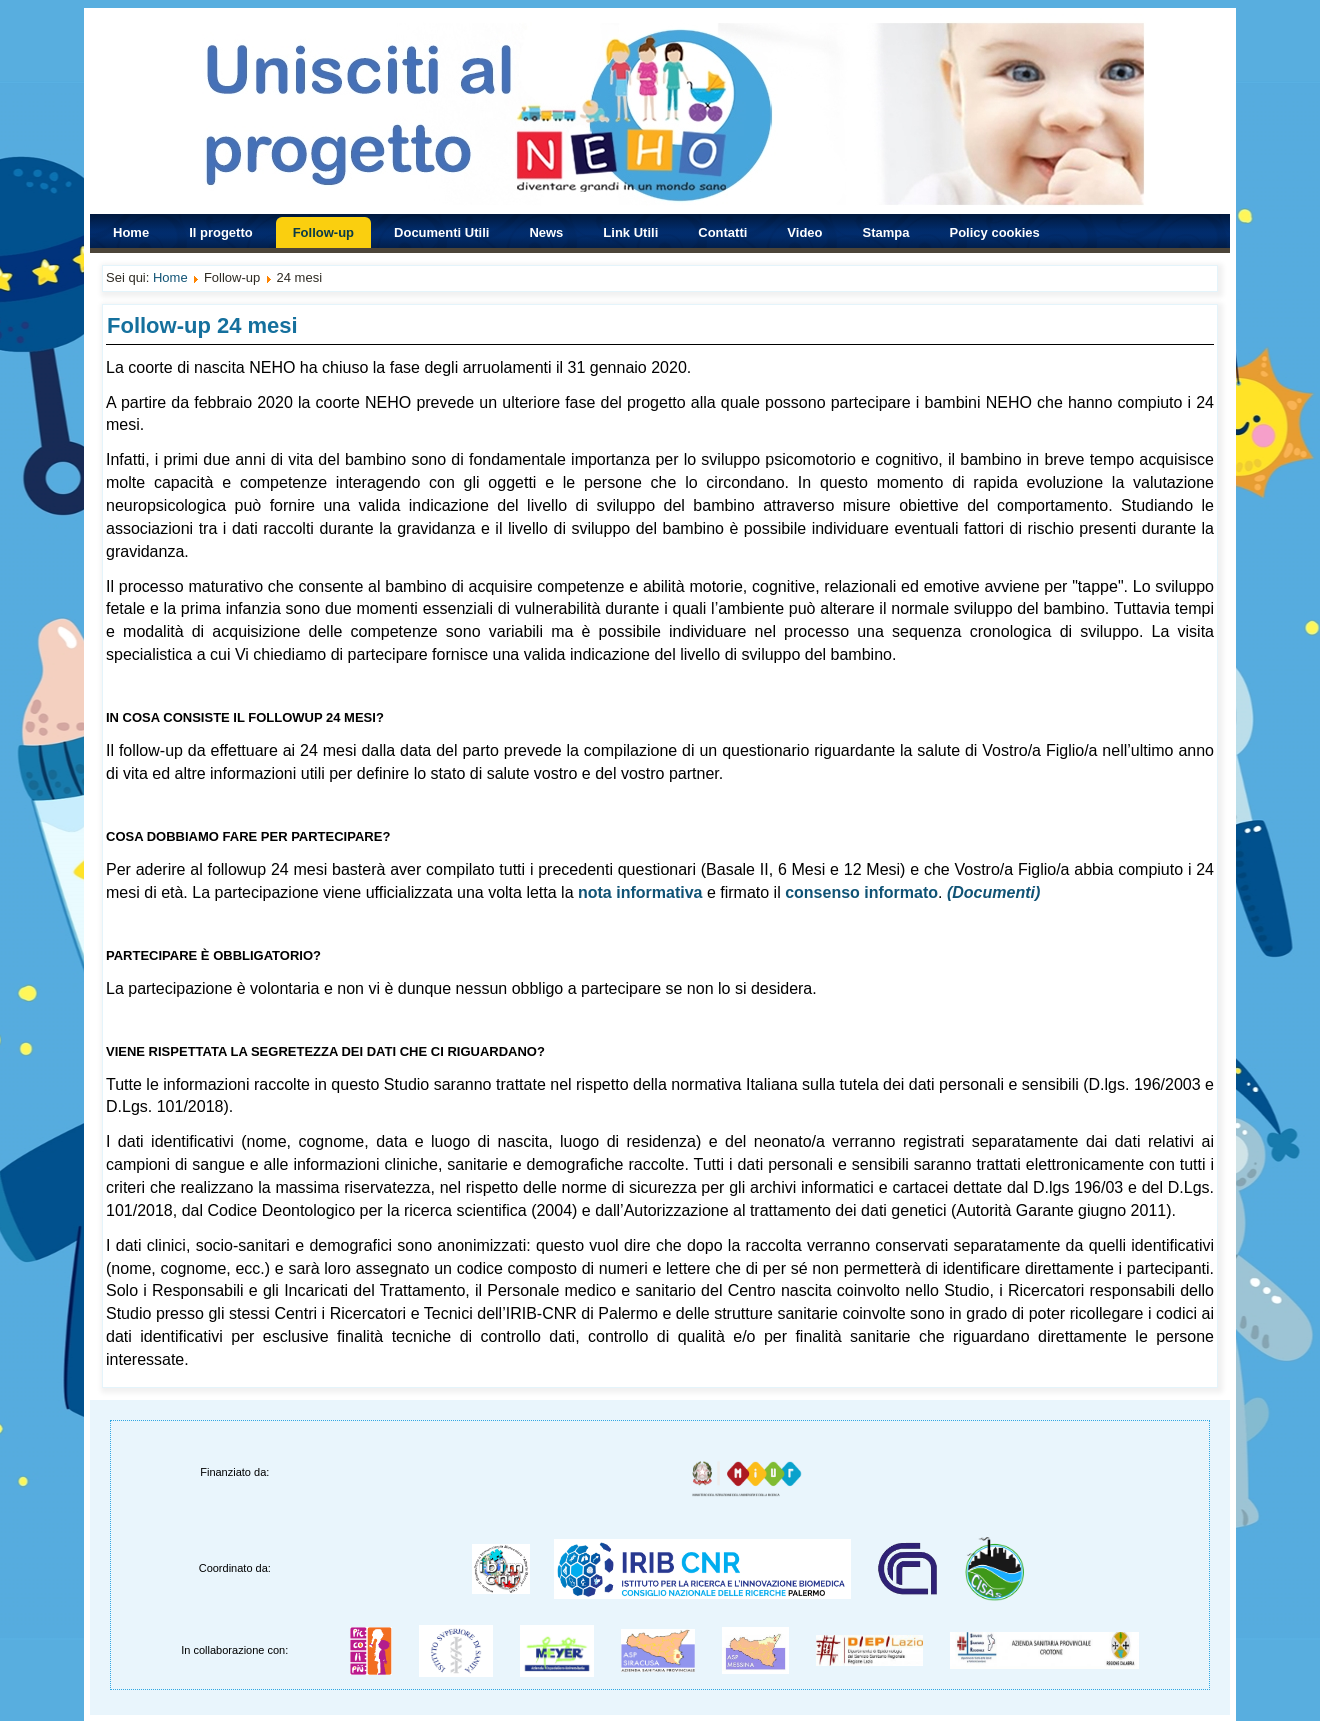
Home (131, 232)
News (546, 232)
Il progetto (221, 232)
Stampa (886, 232)
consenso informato (861, 892)
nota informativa (640, 892)
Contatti (722, 232)
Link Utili (630, 232)
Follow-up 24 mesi (202, 325)
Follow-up (323, 232)
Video (804, 232)
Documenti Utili (441, 232)
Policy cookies (995, 232)
